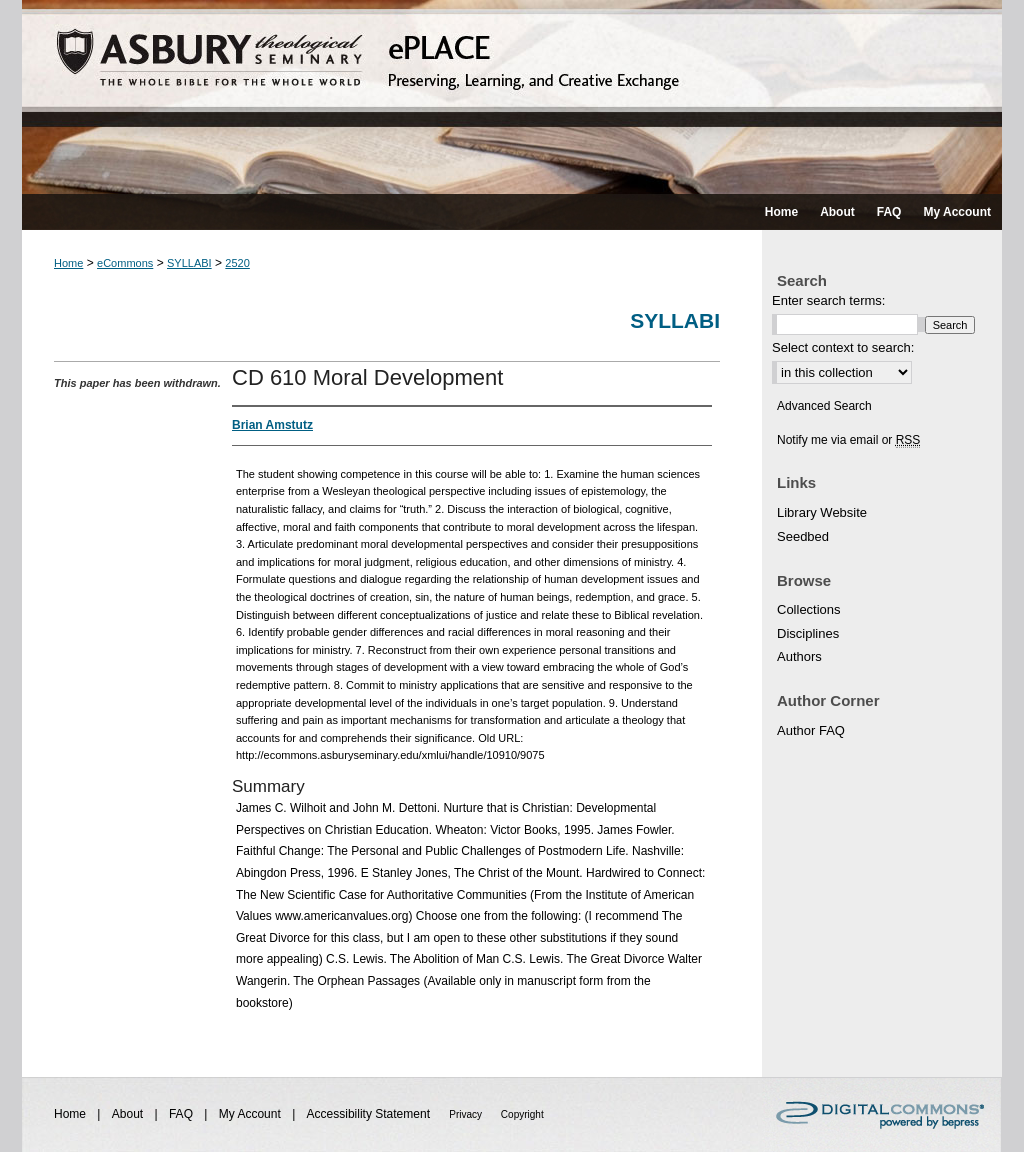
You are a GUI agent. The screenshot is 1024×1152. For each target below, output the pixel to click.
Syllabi (675, 320)
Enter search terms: (828, 300)
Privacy (467, 1114)
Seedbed (803, 536)
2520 (237, 263)
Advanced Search (824, 406)
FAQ (182, 1114)
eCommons (125, 263)
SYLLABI (189, 263)
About (129, 1114)
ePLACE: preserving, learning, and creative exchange (512, 97)
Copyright (522, 1114)
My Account (251, 1114)
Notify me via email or (848, 440)
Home (68, 263)
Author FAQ (811, 730)
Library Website (822, 512)
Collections (809, 609)
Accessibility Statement (370, 1114)
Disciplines (808, 633)
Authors (799, 656)
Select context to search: (843, 347)
